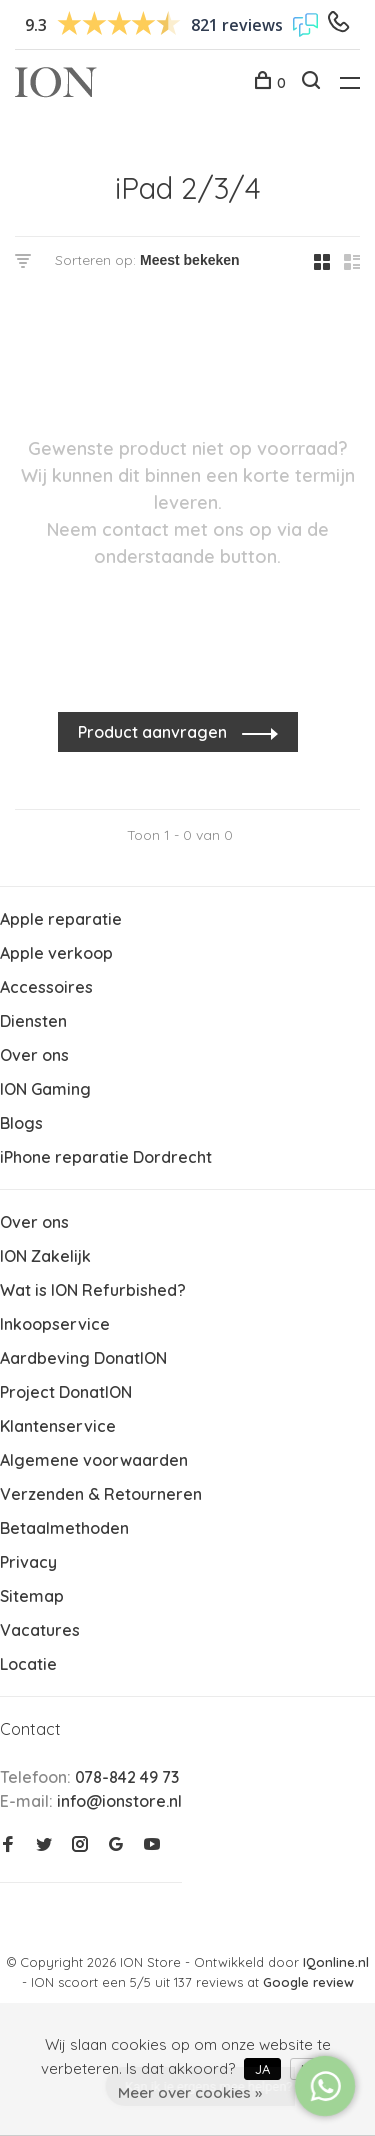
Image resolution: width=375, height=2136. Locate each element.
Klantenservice (58, 1426)
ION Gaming (45, 1089)
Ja (262, 2069)
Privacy (28, 1562)
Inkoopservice (55, 1324)
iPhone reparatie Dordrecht (106, 1157)
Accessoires (46, 987)
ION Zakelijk (45, 1256)
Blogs (21, 1123)
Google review (308, 1982)
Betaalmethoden (64, 1528)
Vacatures (40, 1630)
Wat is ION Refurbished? (93, 1290)
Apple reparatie (61, 919)
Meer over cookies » (190, 2092)
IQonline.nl (336, 1962)
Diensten (33, 1021)
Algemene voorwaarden (94, 1460)
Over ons (34, 1055)
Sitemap (32, 1596)
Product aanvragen (154, 732)
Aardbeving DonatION (83, 1358)
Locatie (28, 1664)
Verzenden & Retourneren (101, 1494)
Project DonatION (66, 1392)
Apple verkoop (56, 953)
